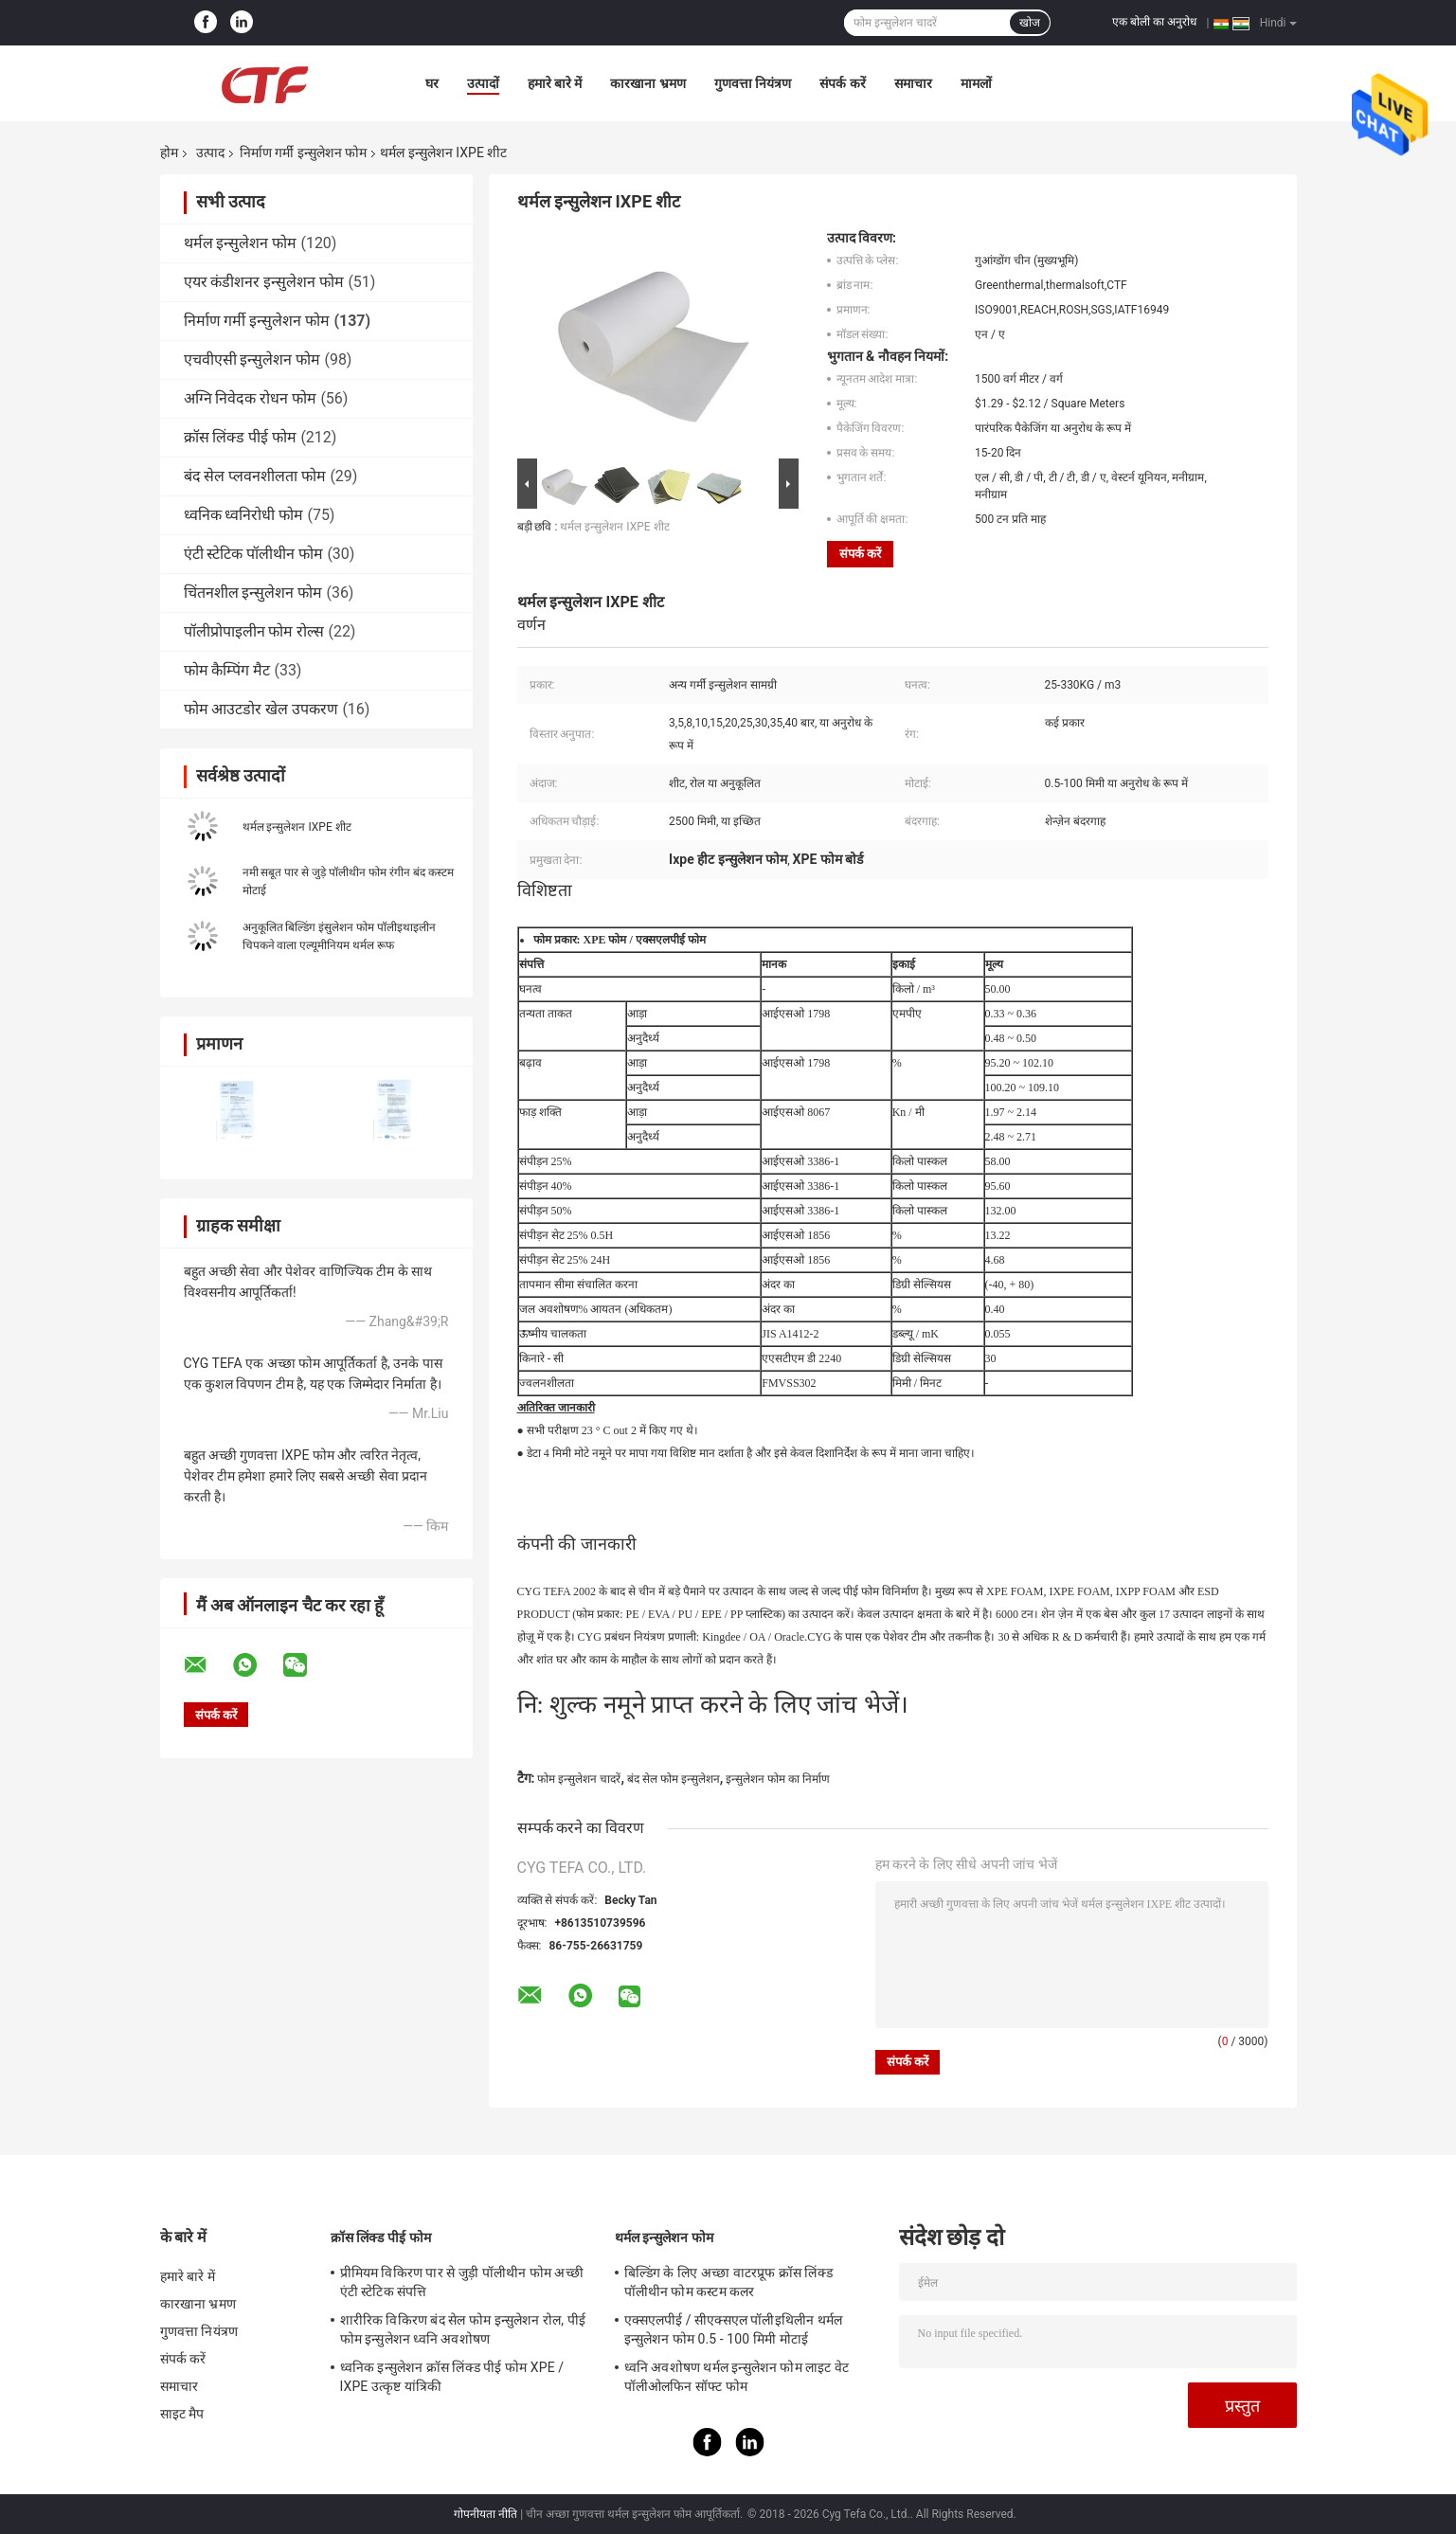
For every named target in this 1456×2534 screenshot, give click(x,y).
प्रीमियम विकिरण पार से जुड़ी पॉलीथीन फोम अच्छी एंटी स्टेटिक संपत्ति (462, 2282)
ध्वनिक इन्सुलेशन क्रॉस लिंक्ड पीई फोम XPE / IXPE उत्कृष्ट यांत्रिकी (452, 2377)
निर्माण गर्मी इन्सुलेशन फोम (303, 152)
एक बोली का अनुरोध (1154, 21)
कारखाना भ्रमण (647, 83)
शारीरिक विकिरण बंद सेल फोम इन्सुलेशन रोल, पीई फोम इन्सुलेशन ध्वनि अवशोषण (462, 2329)
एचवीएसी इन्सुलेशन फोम (252, 359)
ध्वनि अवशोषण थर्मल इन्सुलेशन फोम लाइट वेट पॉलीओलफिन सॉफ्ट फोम (737, 2377)
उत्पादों (483, 83)
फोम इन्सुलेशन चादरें (578, 1779)
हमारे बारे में (555, 83)
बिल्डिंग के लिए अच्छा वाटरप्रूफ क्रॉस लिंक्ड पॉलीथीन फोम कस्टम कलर (728, 2282)
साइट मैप (182, 2413)
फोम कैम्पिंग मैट (227, 670)
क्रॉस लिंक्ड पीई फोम (240, 437)
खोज (1029, 22)
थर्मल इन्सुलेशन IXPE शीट (297, 827)
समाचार (913, 83)
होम (169, 152)
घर (432, 83)
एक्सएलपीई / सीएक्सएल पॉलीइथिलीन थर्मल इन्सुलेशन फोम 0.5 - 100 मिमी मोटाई (733, 2329)
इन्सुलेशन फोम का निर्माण (778, 1779)
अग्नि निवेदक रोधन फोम (250, 398)
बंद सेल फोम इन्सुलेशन (673, 1779)
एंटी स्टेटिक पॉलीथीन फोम (254, 554)
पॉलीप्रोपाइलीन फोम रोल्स (254, 631)
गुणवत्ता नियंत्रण (752, 83)
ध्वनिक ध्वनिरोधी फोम (244, 515)
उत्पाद (210, 152)
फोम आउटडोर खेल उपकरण (261, 709)
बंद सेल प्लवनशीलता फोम (255, 476)
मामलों (976, 83)
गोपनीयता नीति (485, 2514)
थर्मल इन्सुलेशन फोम (240, 243)
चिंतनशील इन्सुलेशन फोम (253, 593)
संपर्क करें (842, 83)
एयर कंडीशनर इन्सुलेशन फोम (264, 282)
